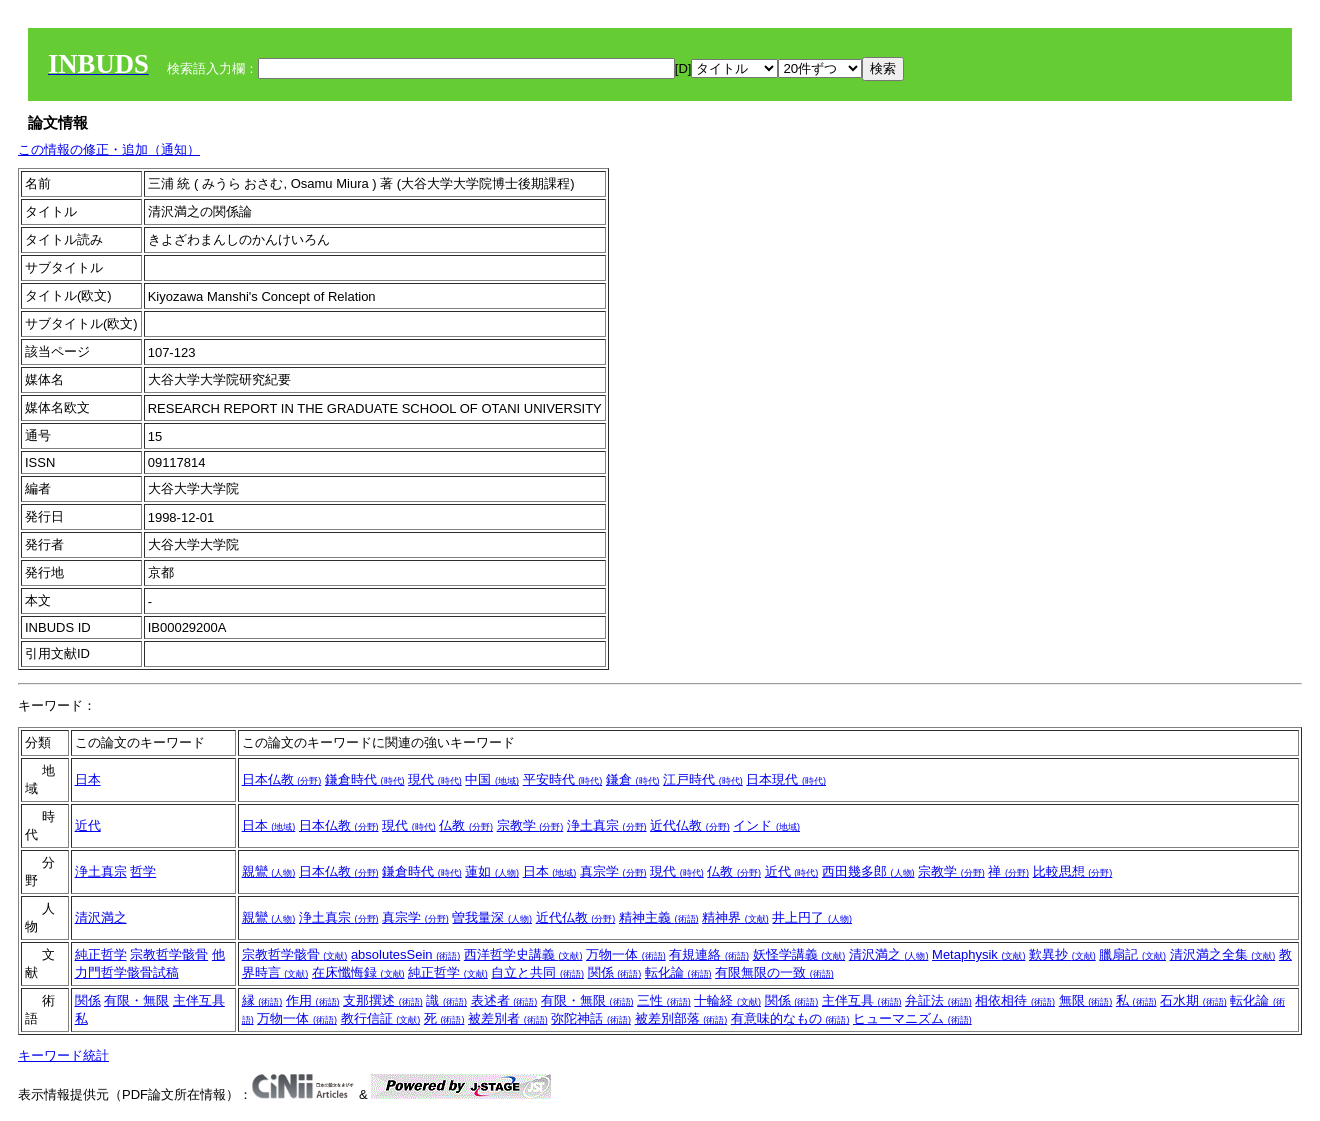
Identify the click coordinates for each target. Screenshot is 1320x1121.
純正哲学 (101, 954)
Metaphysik (978, 954)
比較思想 (1073, 871)
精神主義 (659, 917)
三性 (664, 1000)
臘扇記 (1132, 954)
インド (766, 825)
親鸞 (269, 871)
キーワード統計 (63, 1055)
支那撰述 (383, 1000)
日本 (88, 779)
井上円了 (812, 917)
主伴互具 (199, 1000)
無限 (1086, 1000)
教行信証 (381, 1018)
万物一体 (626, 954)
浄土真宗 (607, 825)
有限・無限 (136, 1000)
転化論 (678, 972)
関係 (615, 972)
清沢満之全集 (1223, 954)
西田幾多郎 (868, 871)
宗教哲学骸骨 (169, 954)
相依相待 (1015, 1000)
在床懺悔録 (358, 972)
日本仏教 (282, 779)
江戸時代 (703, 779)
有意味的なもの (790, 1018)
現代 (435, 779)
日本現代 (786, 779)
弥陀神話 (591, 1018)
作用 (313, 1000)
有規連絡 (709, 954)
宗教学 (530, 825)
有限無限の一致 (774, 972)
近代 (88, 825)
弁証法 (938, 1000)
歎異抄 (1062, 954)
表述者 (504, 1000)
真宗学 (613, 871)
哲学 (143, 871)
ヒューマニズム (912, 1018)
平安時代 (563, 779)
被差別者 (508, 1018)
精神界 (735, 917)
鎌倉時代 (365, 779)
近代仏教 (690, 825)
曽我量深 (492, 917)
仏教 (466, 825)
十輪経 (727, 1000)
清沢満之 (101, 917)
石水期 (1193, 1000)
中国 (492, 779)
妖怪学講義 (799, 954)
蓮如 (492, 871)
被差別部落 (681, 1018)
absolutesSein (405, 954)
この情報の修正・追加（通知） (109, 149)
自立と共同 (537, 972)
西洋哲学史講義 (523, 954)
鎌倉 (633, 779)
